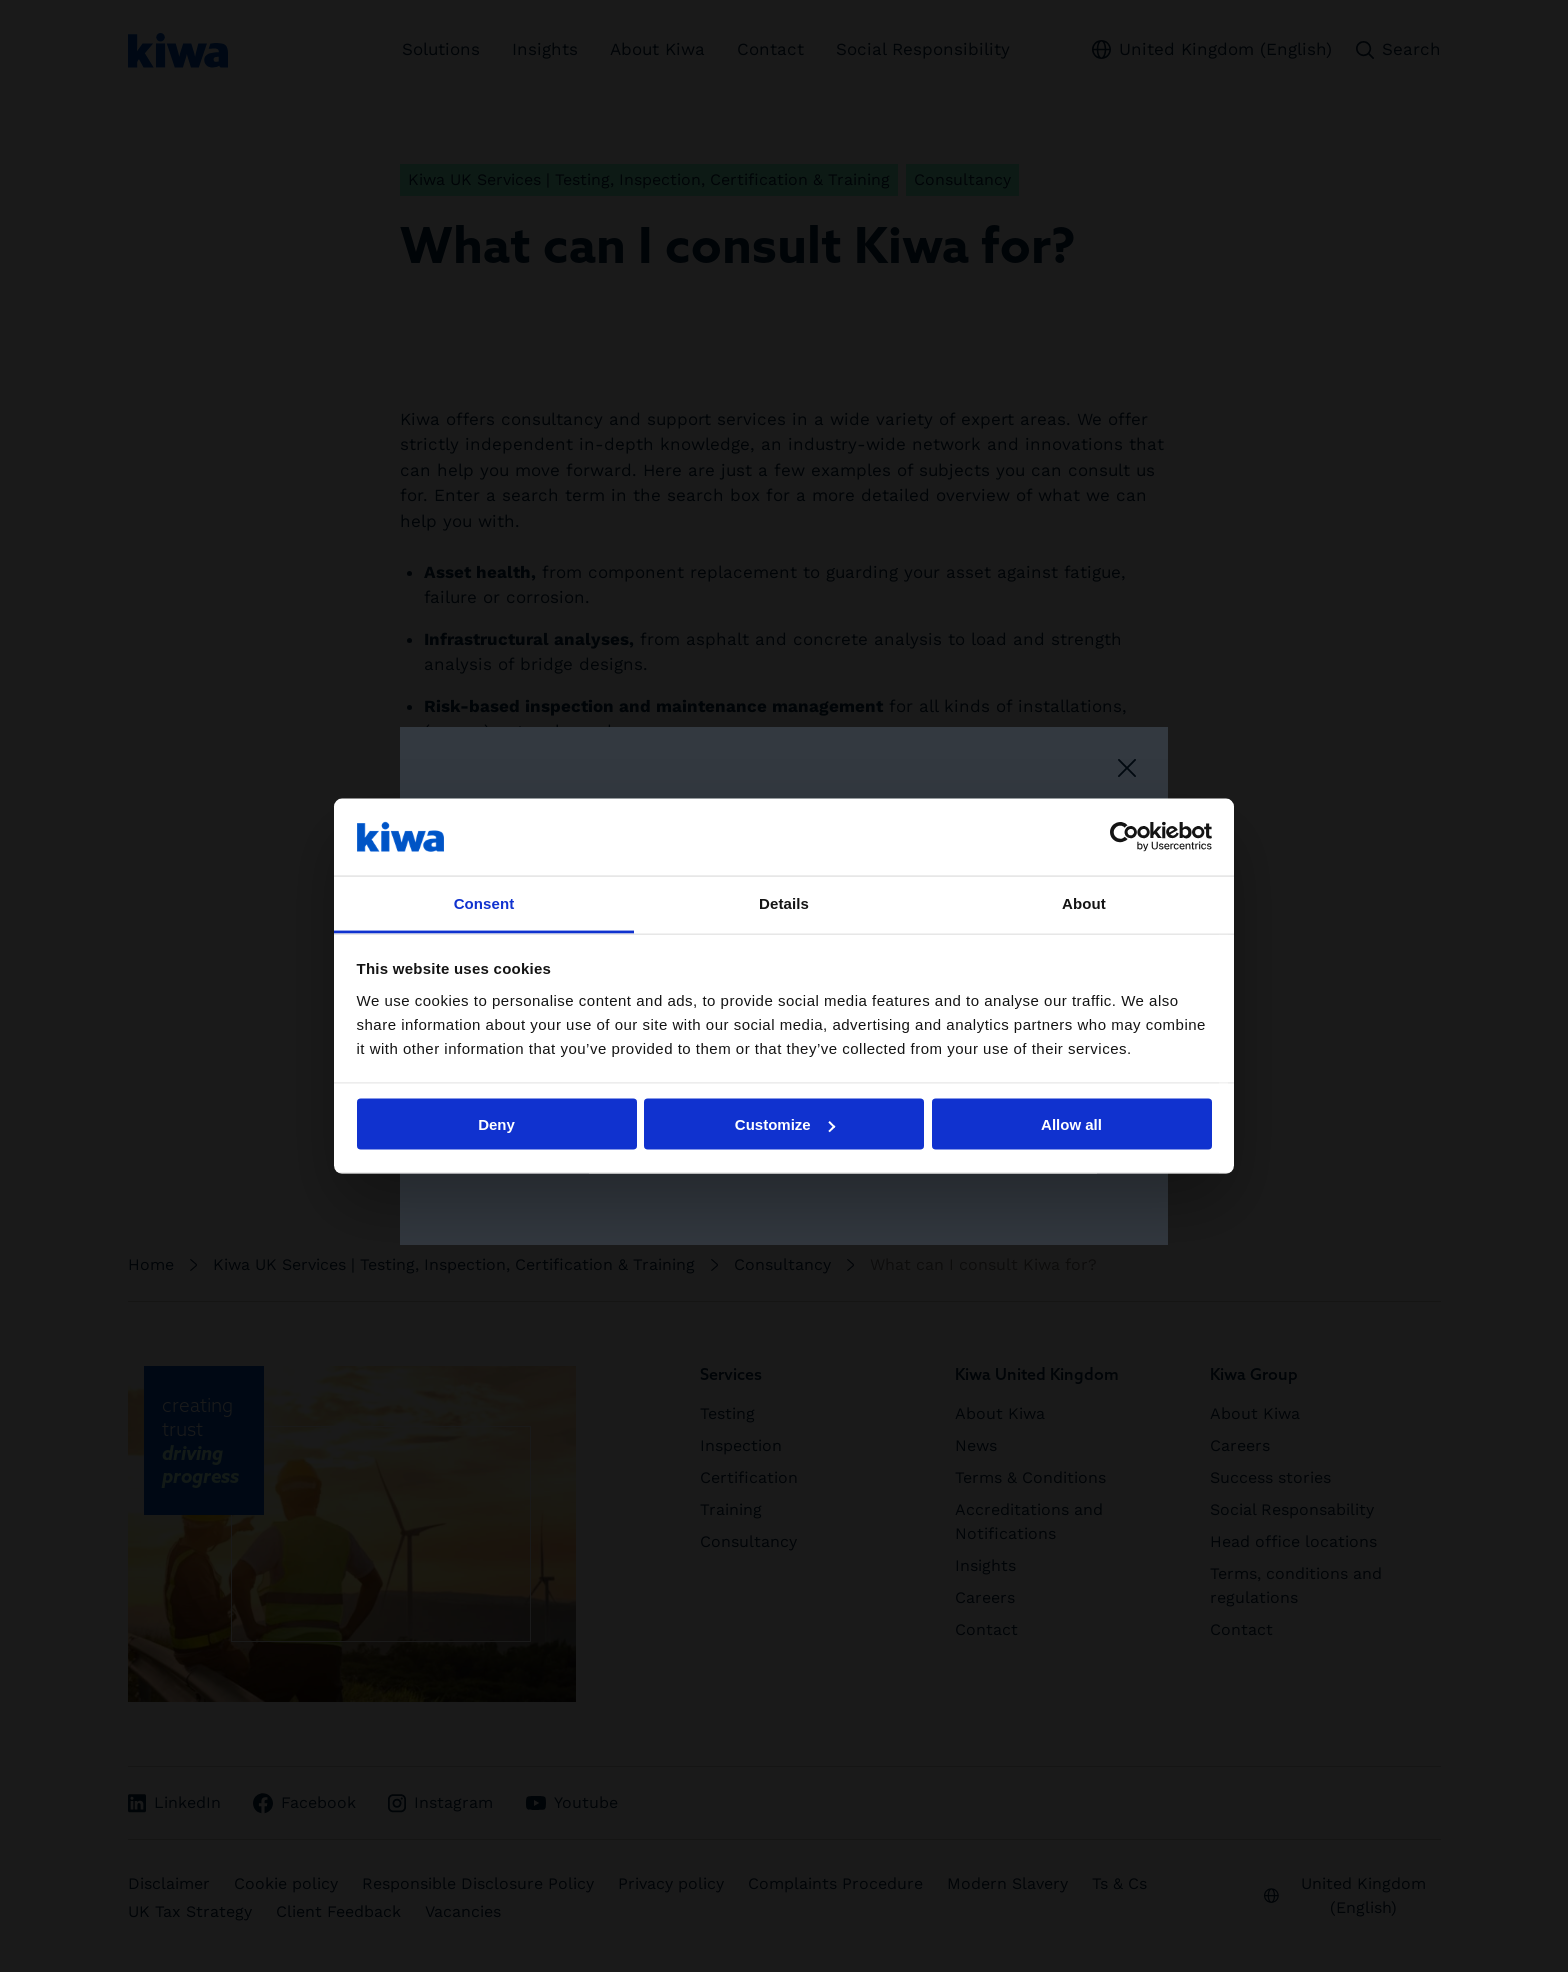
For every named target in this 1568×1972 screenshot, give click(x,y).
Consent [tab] (484, 902)
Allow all (1071, 1124)
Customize (785, 1124)
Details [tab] (784, 902)
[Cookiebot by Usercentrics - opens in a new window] (1124, 837)
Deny (496, 1124)
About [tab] (1084, 902)
